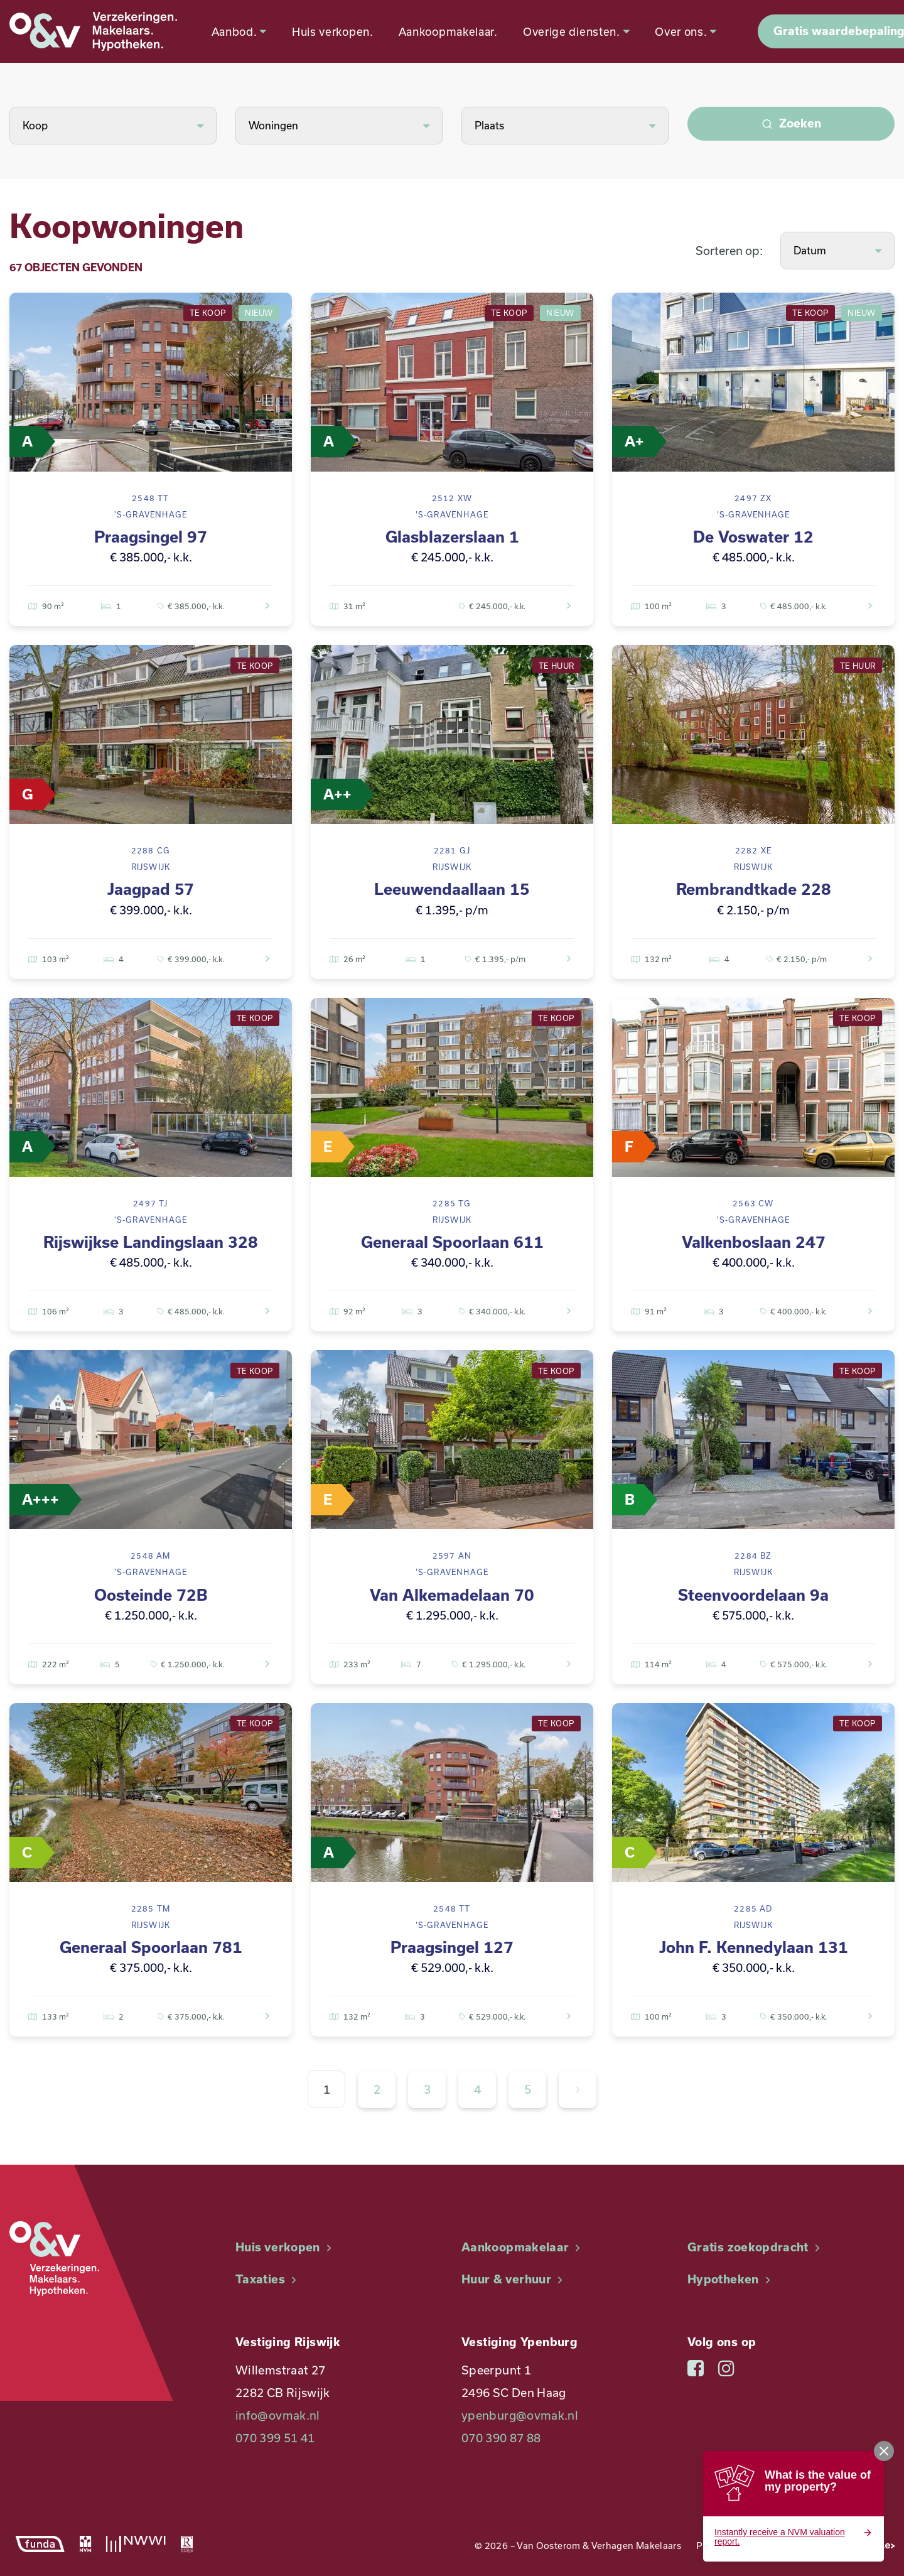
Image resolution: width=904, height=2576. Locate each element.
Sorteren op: (729, 250)
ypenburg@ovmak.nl (519, 2415)
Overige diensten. (579, 31)
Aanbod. (242, 31)
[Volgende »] (577, 2089)
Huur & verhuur (513, 2279)
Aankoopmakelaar (522, 2247)
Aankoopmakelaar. (451, 31)
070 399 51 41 (275, 2438)
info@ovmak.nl (277, 2415)
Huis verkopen (285, 2247)
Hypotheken (730, 2279)
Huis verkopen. (336, 31)
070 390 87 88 (501, 2438)
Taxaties (267, 2279)
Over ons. (690, 31)
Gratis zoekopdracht (755, 2247)
